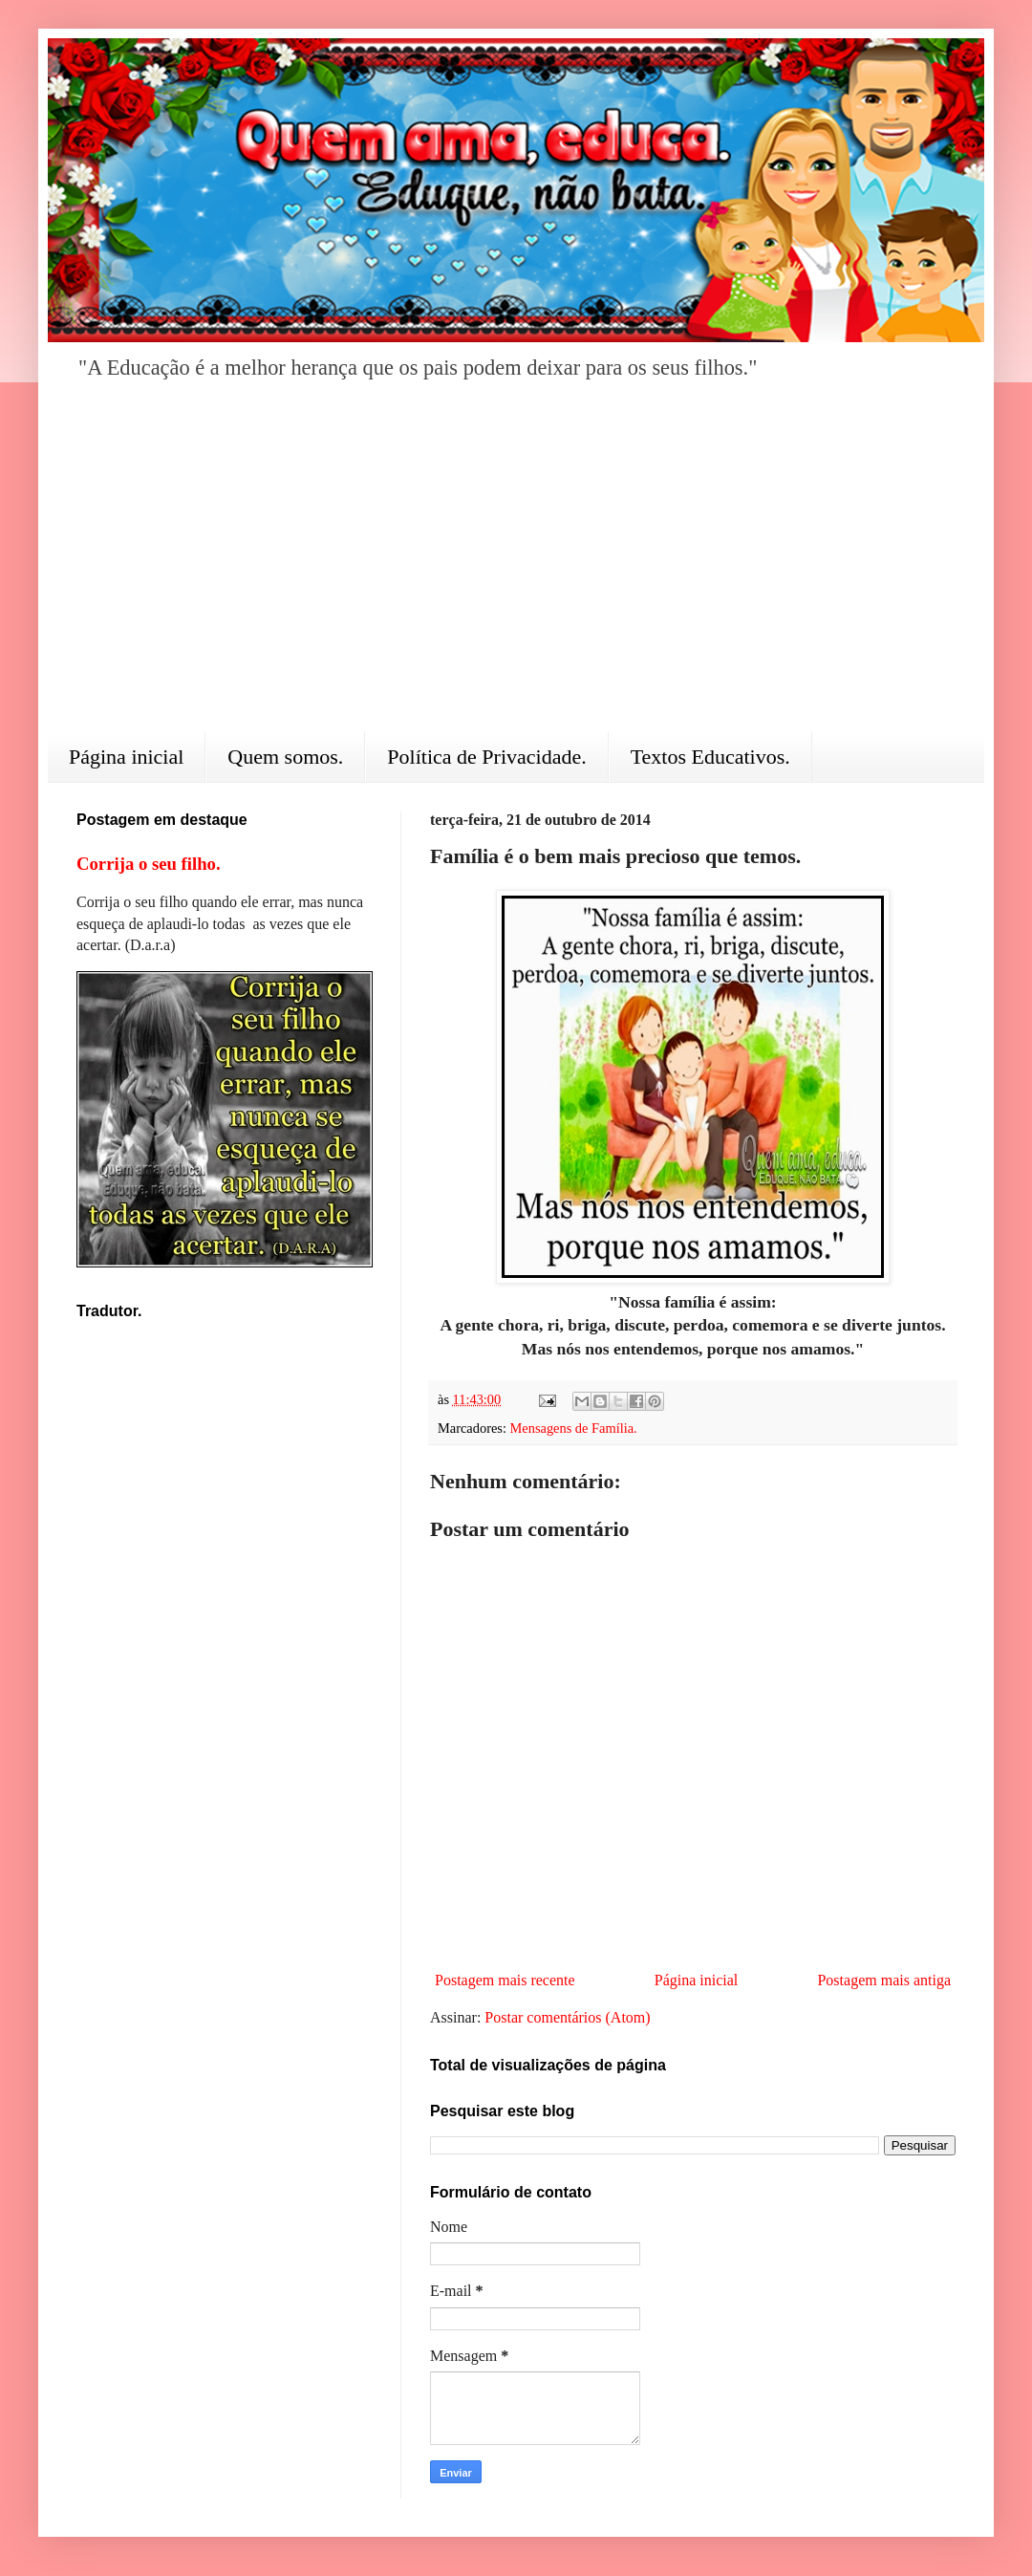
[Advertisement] (516, 570)
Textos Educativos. (710, 756)
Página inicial (126, 756)
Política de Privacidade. (486, 756)
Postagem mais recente (505, 1980)
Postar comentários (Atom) (567, 2017)
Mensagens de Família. (573, 1428)
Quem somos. (285, 756)
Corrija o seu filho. (148, 864)
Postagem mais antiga (884, 1980)
